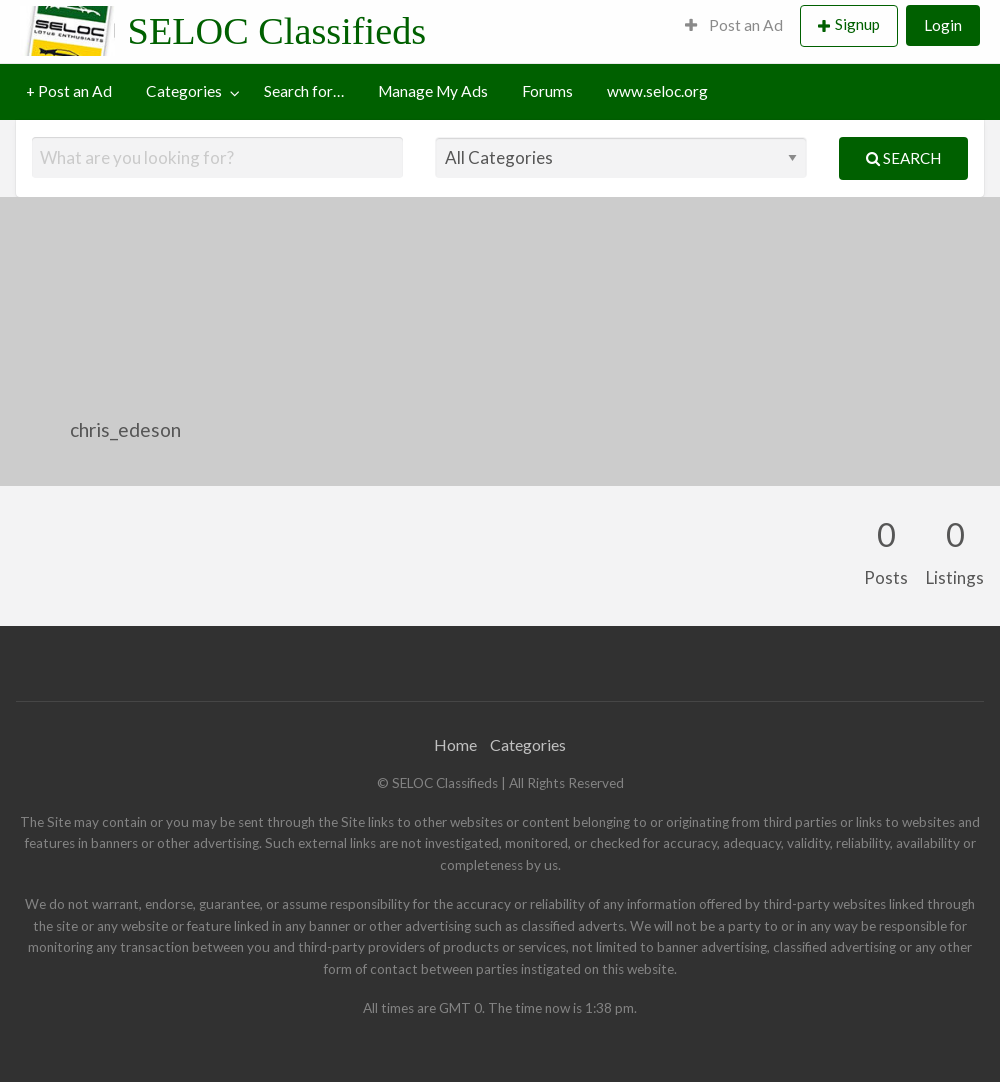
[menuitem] (734, 26)
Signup (857, 24)
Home (455, 744)
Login (943, 25)
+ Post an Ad (69, 91)
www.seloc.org (657, 91)
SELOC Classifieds (277, 31)
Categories (184, 91)
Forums (547, 91)
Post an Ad (734, 25)
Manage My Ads (433, 91)
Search (903, 158)
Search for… (304, 91)
